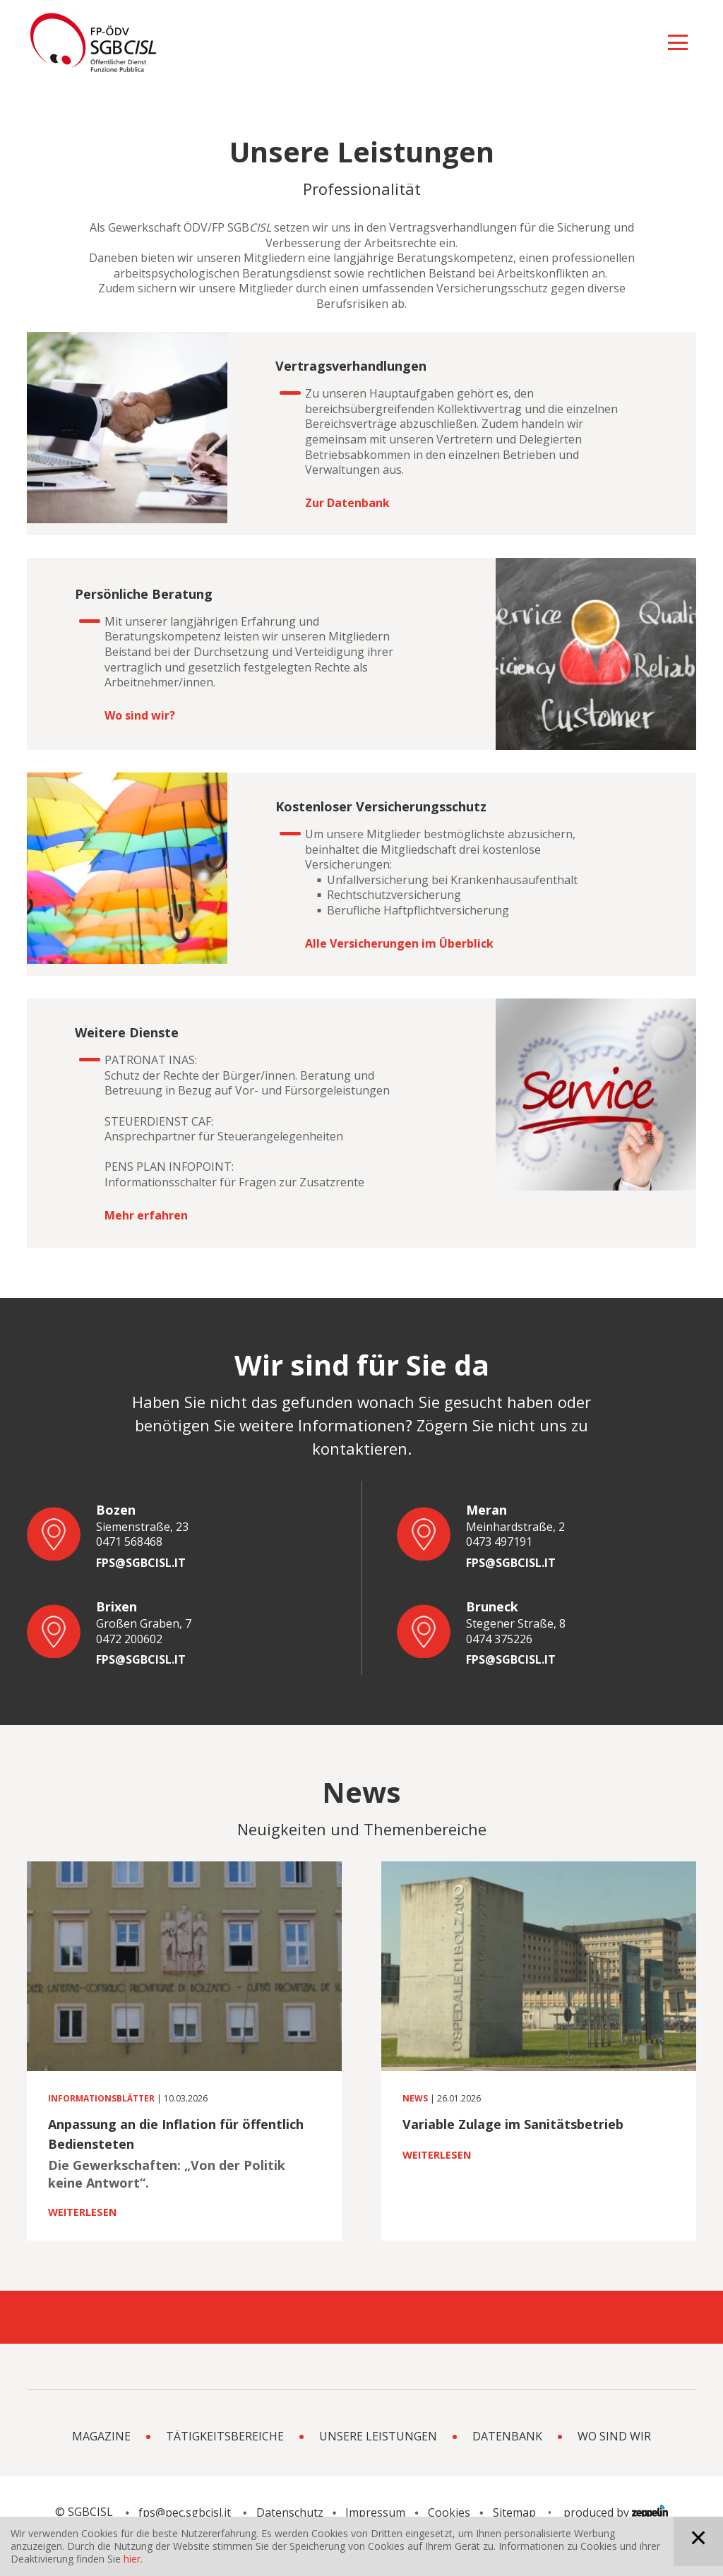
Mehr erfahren (146, 1215)
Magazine (101, 2461)
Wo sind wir (614, 2461)
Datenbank (507, 2461)
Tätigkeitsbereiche (225, 2461)
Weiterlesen (82, 2212)
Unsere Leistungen (378, 2461)
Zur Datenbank (347, 503)
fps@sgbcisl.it (141, 1563)
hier (132, 2558)
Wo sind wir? (139, 715)
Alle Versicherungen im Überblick (399, 943)
